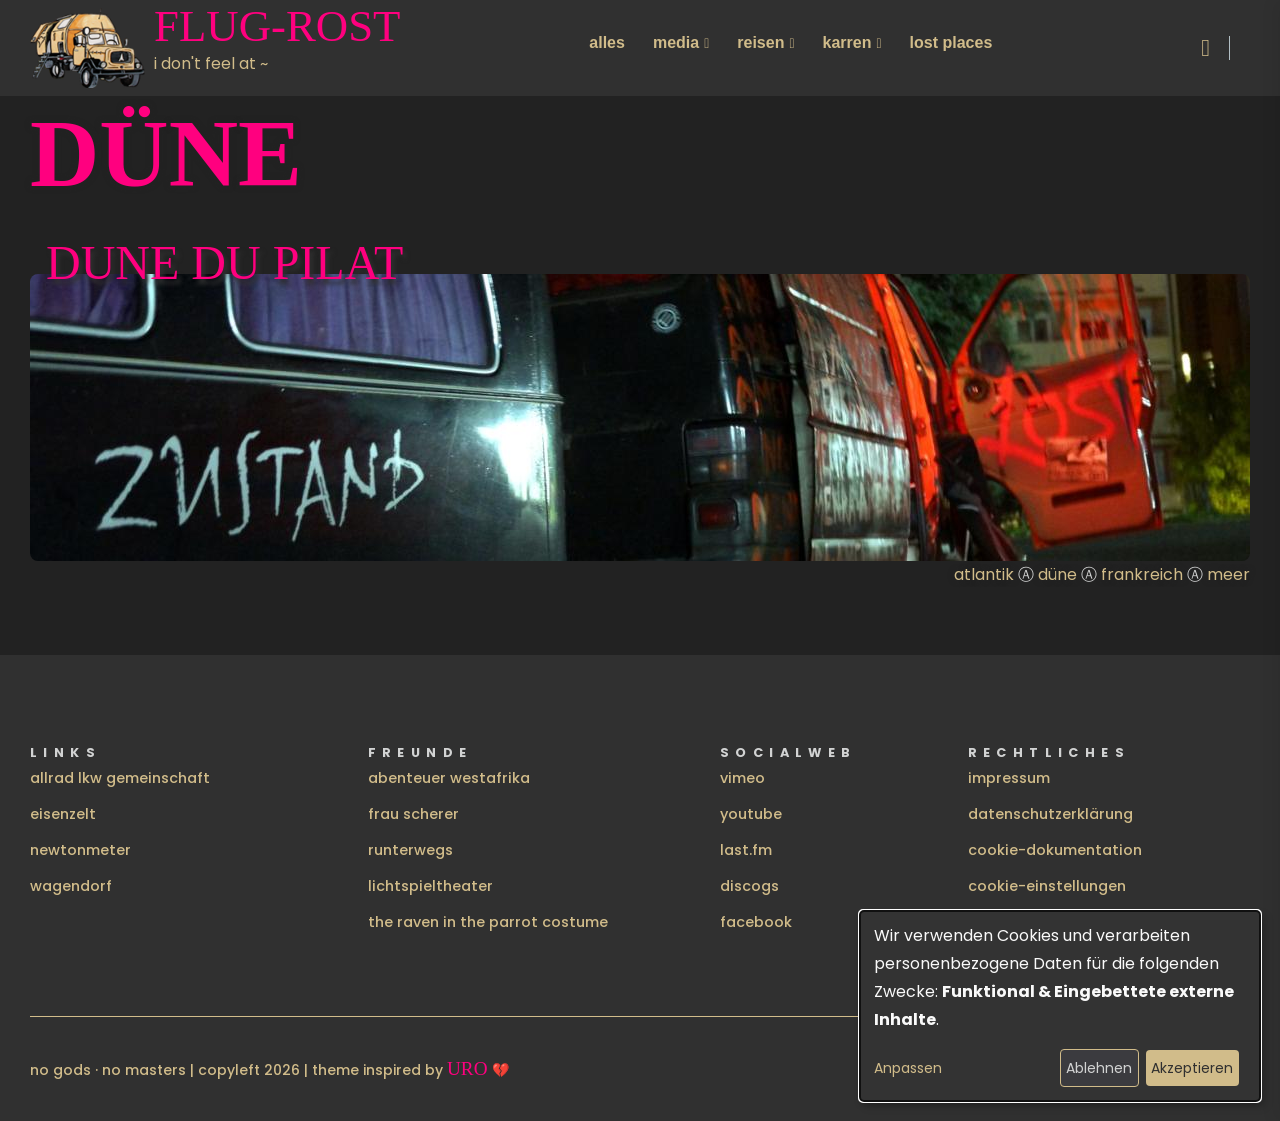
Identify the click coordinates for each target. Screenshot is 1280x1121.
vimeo (742, 778)
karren (847, 42)
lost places (951, 42)
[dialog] (1060, 1006)
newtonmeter (80, 850)
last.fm (746, 850)
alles (607, 42)
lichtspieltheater (430, 886)
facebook (756, 922)
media (676, 42)
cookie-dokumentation (1055, 850)
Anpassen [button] (908, 1068)
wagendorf (71, 886)
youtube (751, 814)
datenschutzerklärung (1050, 814)
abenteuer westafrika (449, 778)
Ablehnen (1099, 1068)
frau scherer (413, 814)
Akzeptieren (1192, 1068)
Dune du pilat (224, 262)
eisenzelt (63, 814)
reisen (760, 42)
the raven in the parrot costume (488, 922)
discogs (749, 886)
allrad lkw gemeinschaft (120, 778)
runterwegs (410, 850)
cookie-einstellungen (1047, 886)
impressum (1009, 778)
